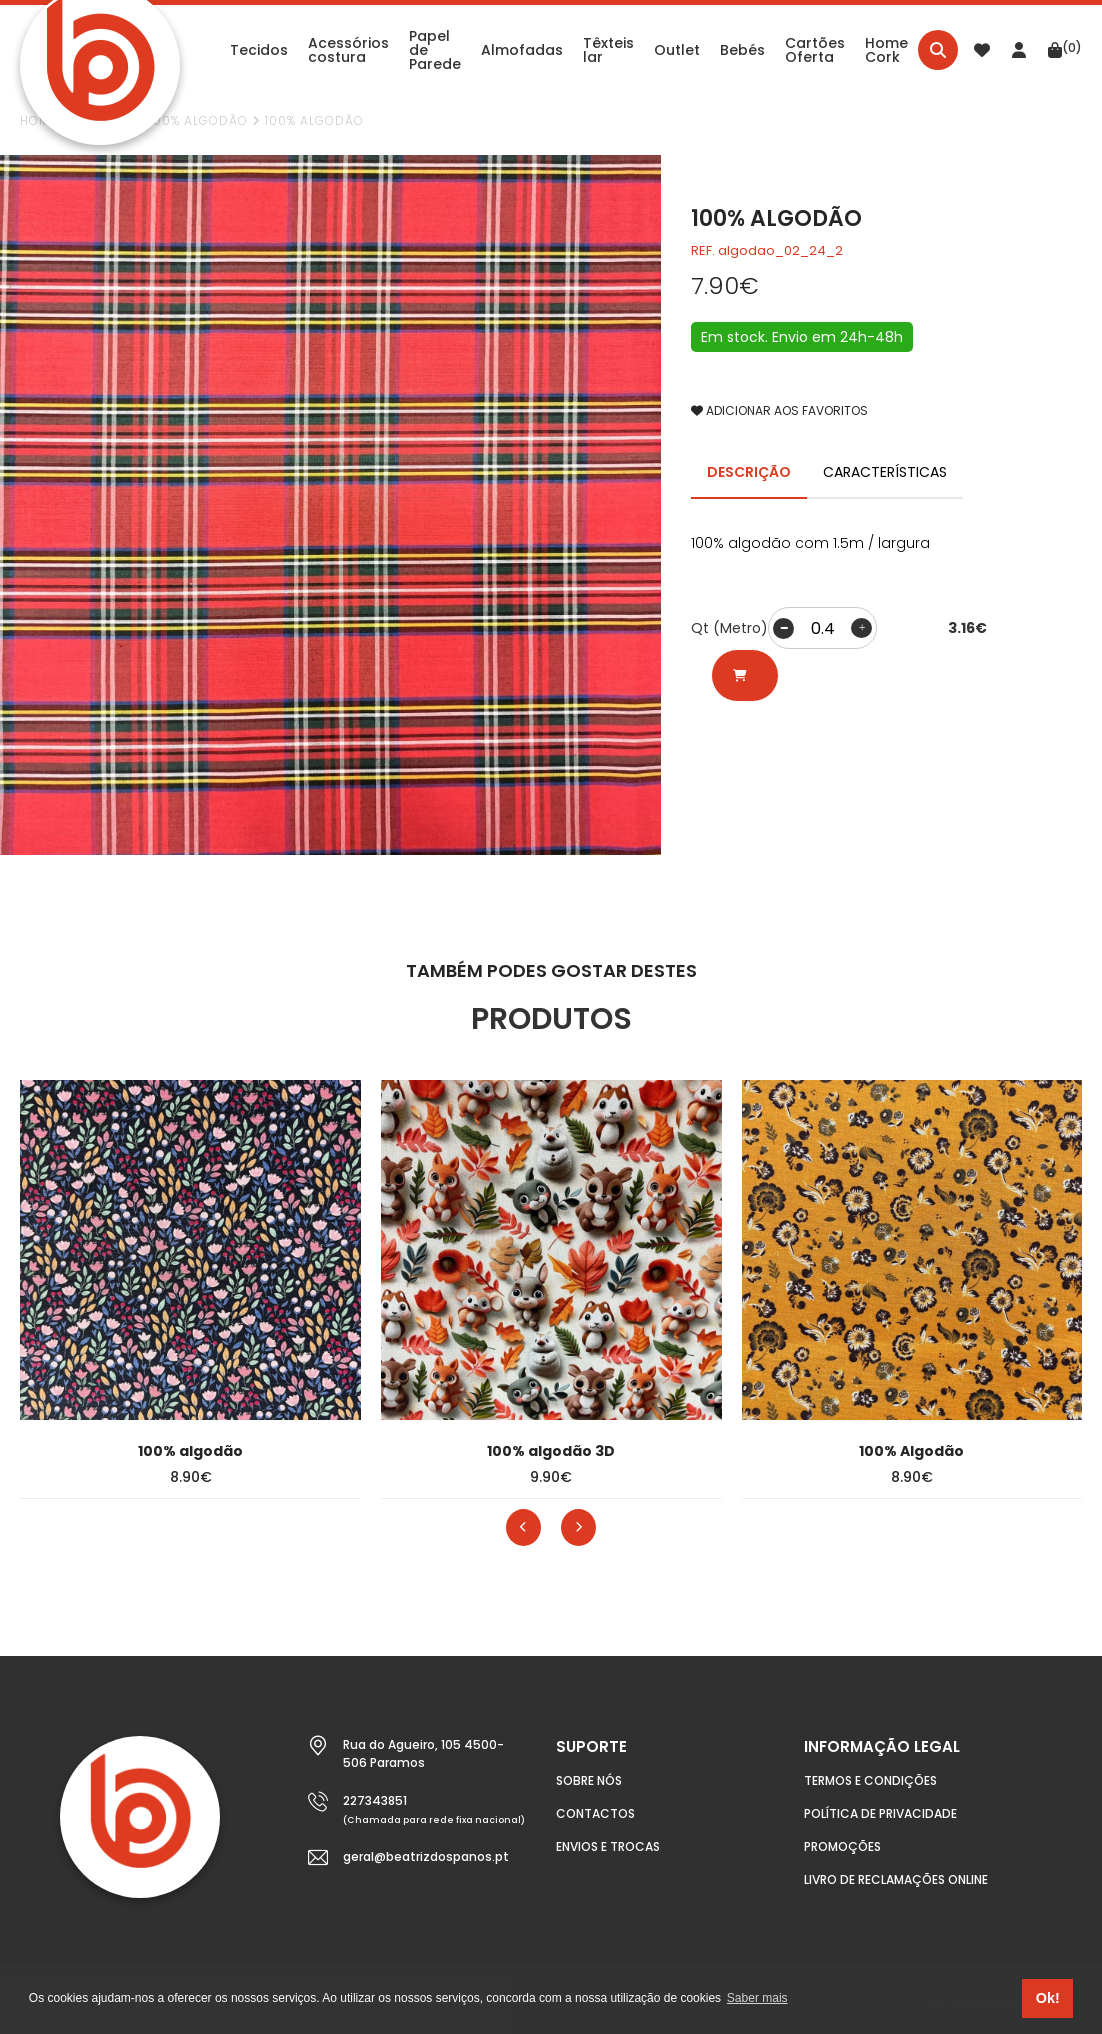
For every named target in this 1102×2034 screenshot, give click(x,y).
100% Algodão (198, 120)
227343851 (375, 1800)
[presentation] (523, 1527)
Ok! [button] (1048, 1998)
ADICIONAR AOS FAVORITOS (779, 410)
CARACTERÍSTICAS (885, 472)
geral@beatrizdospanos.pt (426, 1856)
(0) (1065, 48)
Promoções (842, 1846)
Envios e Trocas (608, 1846)
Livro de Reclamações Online (896, 1879)
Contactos (595, 1813)
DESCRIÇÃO (749, 472)
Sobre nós (589, 1780)
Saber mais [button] (757, 1998)
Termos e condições (870, 1780)
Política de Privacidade (880, 1813)
